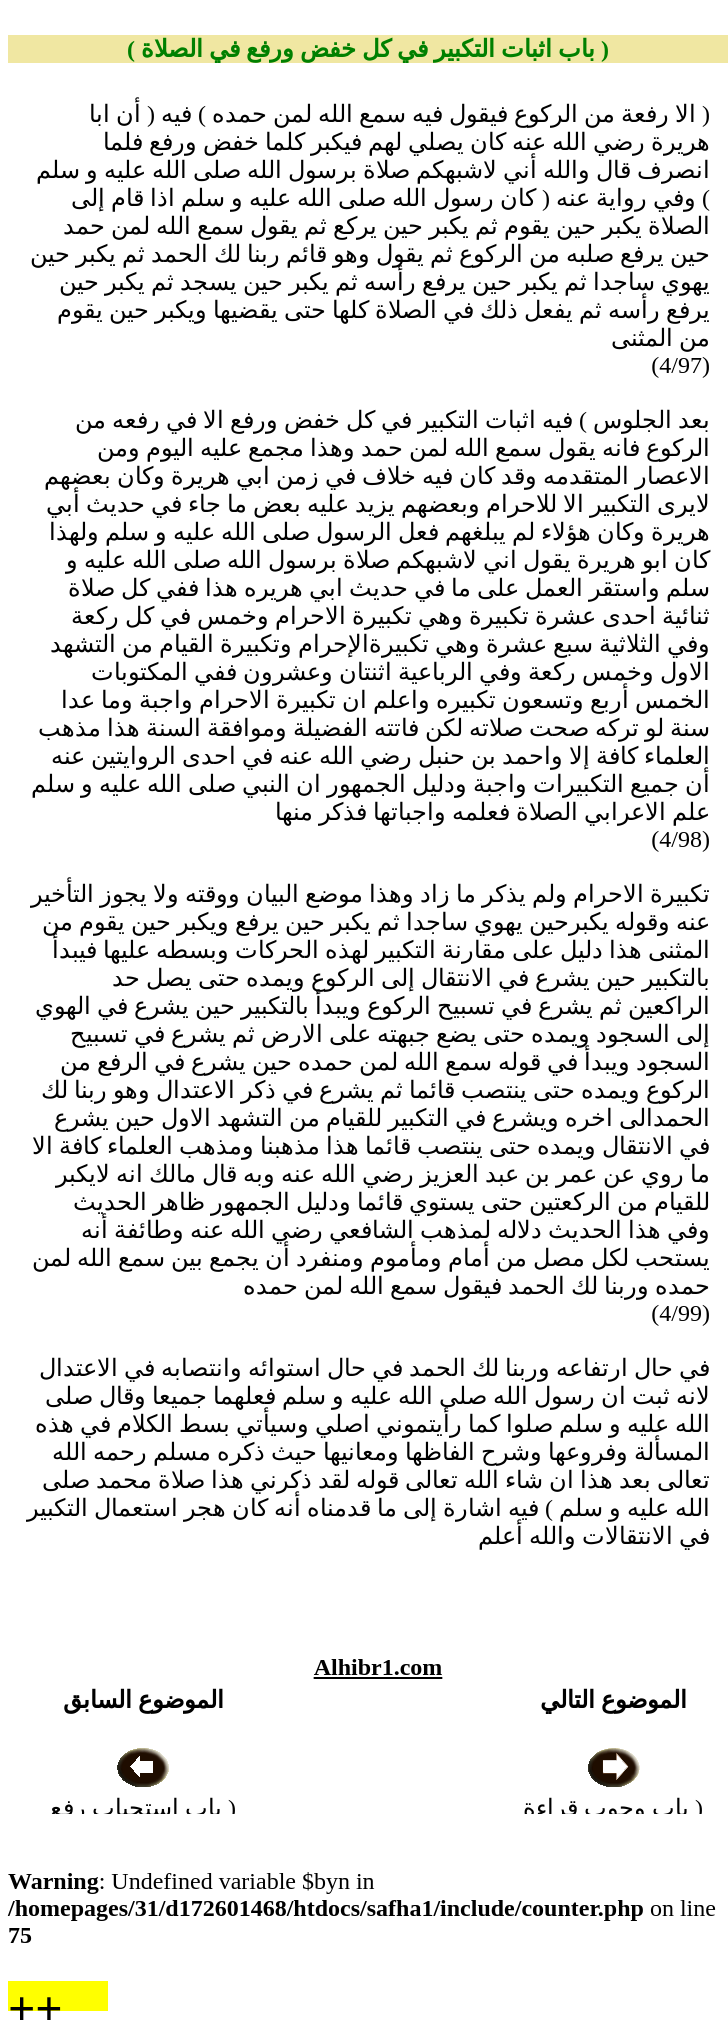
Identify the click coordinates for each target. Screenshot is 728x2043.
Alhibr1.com (378, 1667)
